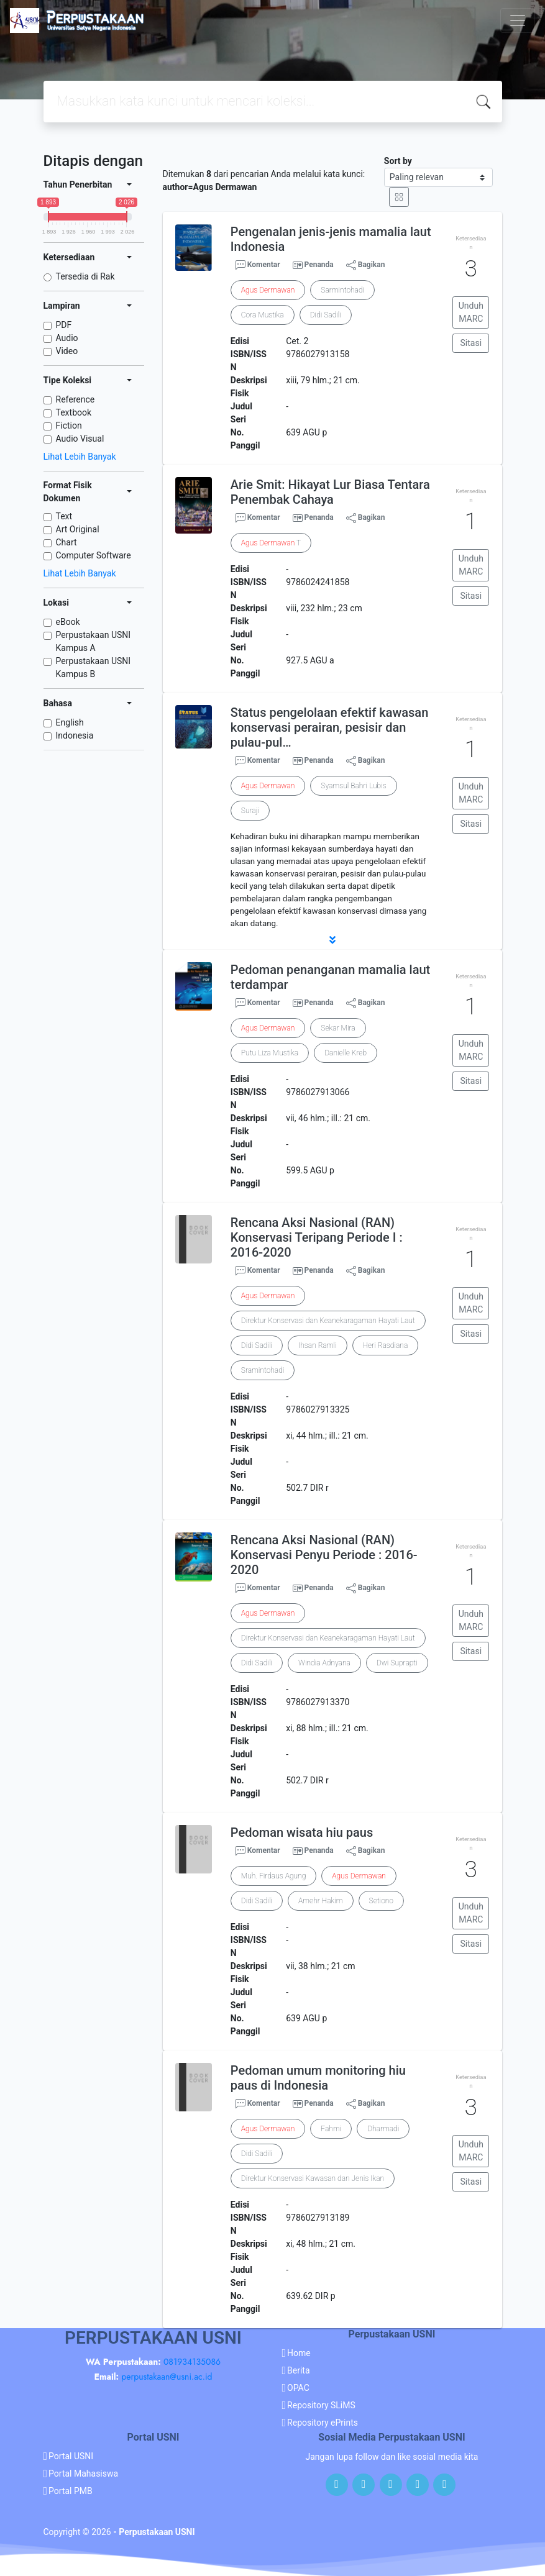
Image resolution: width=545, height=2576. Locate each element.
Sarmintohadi (342, 290)
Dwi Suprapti (397, 1663)
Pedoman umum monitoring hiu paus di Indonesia (318, 2078)
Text (64, 516)
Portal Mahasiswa (83, 2473)
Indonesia (75, 735)
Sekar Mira (338, 1028)
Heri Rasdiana (385, 1345)
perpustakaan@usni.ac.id (166, 2376)
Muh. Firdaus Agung (273, 1876)
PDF (64, 325)
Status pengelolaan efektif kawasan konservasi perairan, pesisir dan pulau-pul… (329, 727)
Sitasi (471, 343)
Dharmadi (383, 2128)
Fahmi (331, 2128)
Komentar (258, 265)
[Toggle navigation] (517, 20)
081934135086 (192, 2361)
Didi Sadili (325, 315)
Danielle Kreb (345, 1053)
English (70, 722)
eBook (68, 622)
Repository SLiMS (321, 2405)
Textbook (74, 412)
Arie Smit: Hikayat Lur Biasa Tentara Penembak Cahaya (330, 492)
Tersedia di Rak (85, 276)
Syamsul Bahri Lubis (353, 785)
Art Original (77, 529)
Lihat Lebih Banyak (80, 457)
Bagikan (365, 265)
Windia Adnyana (324, 1663)
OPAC (298, 2387)
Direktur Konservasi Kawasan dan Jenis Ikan (312, 2178)
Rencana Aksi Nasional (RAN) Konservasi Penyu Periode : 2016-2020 (324, 1554)
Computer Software (93, 555)
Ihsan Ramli (317, 1345)
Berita (298, 2370)
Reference (75, 399)
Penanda (319, 264)
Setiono (381, 1900)
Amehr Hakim (320, 1900)
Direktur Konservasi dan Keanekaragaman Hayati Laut (328, 1320)
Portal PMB (70, 2491)
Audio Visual (80, 439)
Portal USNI (70, 2456)
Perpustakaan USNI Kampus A (93, 641)
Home (299, 2353)
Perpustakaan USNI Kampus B (93, 667)
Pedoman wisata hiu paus (302, 1832)
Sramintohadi (263, 1370)
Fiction (69, 425)
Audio (67, 338)
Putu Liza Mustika (269, 1053)
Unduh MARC (471, 312)
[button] (332, 940)
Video (67, 351)
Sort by (398, 161)
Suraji (250, 810)
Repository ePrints (322, 2422)
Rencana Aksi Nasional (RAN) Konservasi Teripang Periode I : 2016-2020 (317, 1237)
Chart (66, 542)
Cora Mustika (262, 315)
